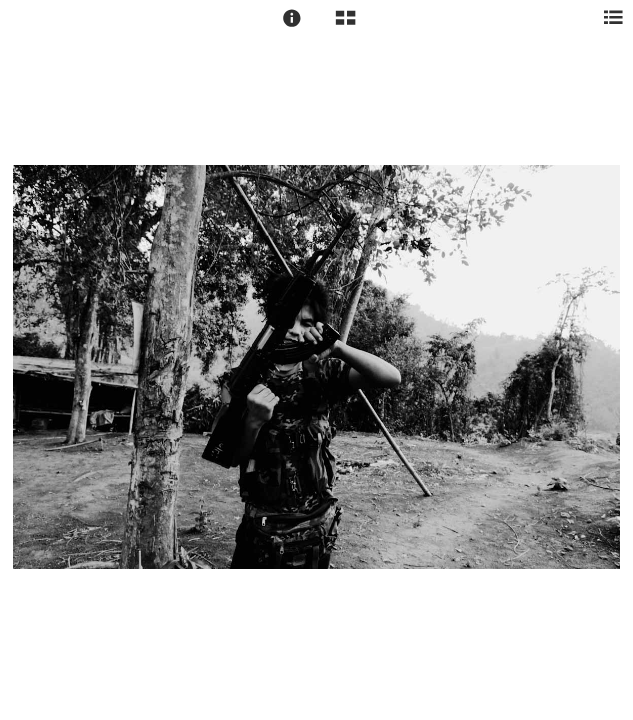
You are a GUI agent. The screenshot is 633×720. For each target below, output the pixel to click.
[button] (292, 18)
